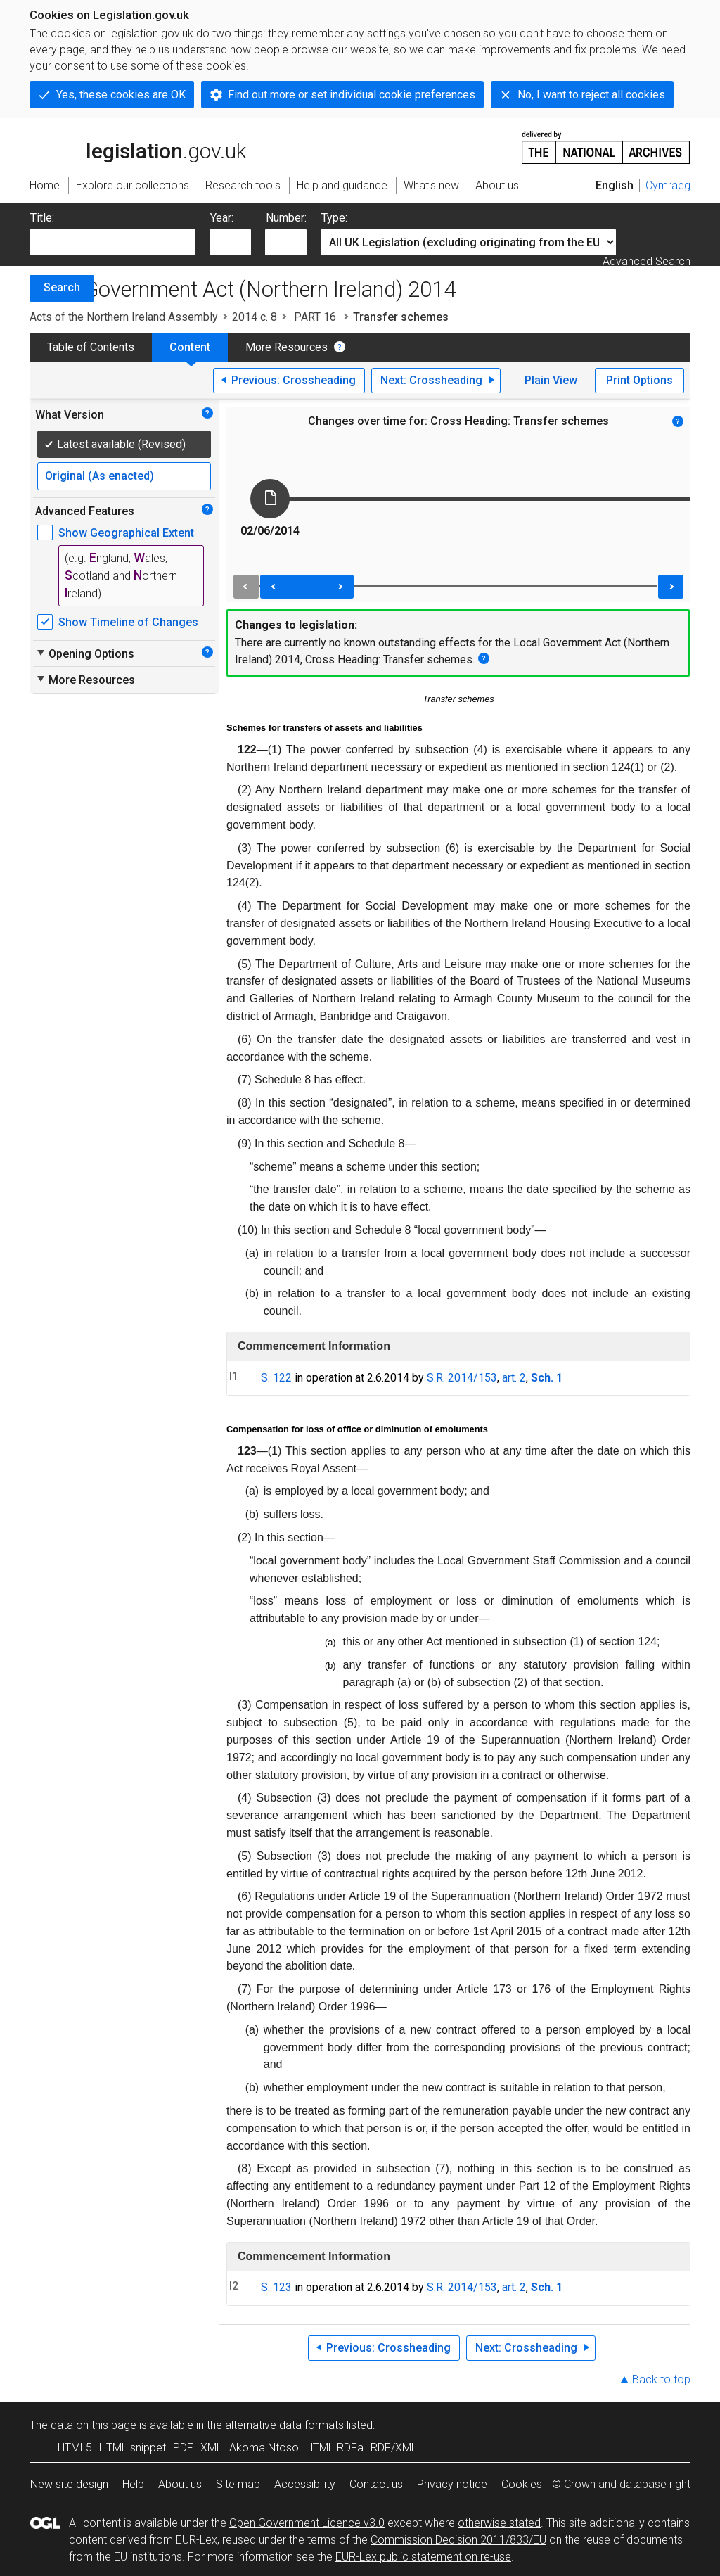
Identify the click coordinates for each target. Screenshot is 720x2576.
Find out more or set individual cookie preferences (351, 94)
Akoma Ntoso (264, 2447)
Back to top (661, 2379)
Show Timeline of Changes (128, 622)
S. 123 (276, 2287)
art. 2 (514, 1377)
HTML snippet (132, 2447)
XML (211, 2447)
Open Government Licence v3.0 (307, 2523)
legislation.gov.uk (138, 146)
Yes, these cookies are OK (121, 94)
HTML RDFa (335, 2447)
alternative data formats (284, 2425)
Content (189, 347)
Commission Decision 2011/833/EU (458, 2539)
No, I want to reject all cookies (591, 94)
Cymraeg (667, 185)
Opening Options (84, 653)
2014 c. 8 (254, 317)
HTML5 (75, 2447)
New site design (69, 2484)
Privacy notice (452, 2484)
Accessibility (304, 2484)
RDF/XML (394, 2447)
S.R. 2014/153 (462, 1377)
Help (133, 2484)
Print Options (639, 380)
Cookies (521, 2484)
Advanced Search (646, 261)
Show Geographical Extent (126, 533)
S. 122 (276, 1377)
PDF (183, 2447)
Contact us (376, 2484)
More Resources (286, 347)
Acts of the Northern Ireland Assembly (124, 317)
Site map (238, 2484)
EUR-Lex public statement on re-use (423, 2556)
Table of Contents (90, 347)
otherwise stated (499, 2523)
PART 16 (315, 317)
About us (180, 2484)
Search (62, 287)
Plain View (551, 380)
